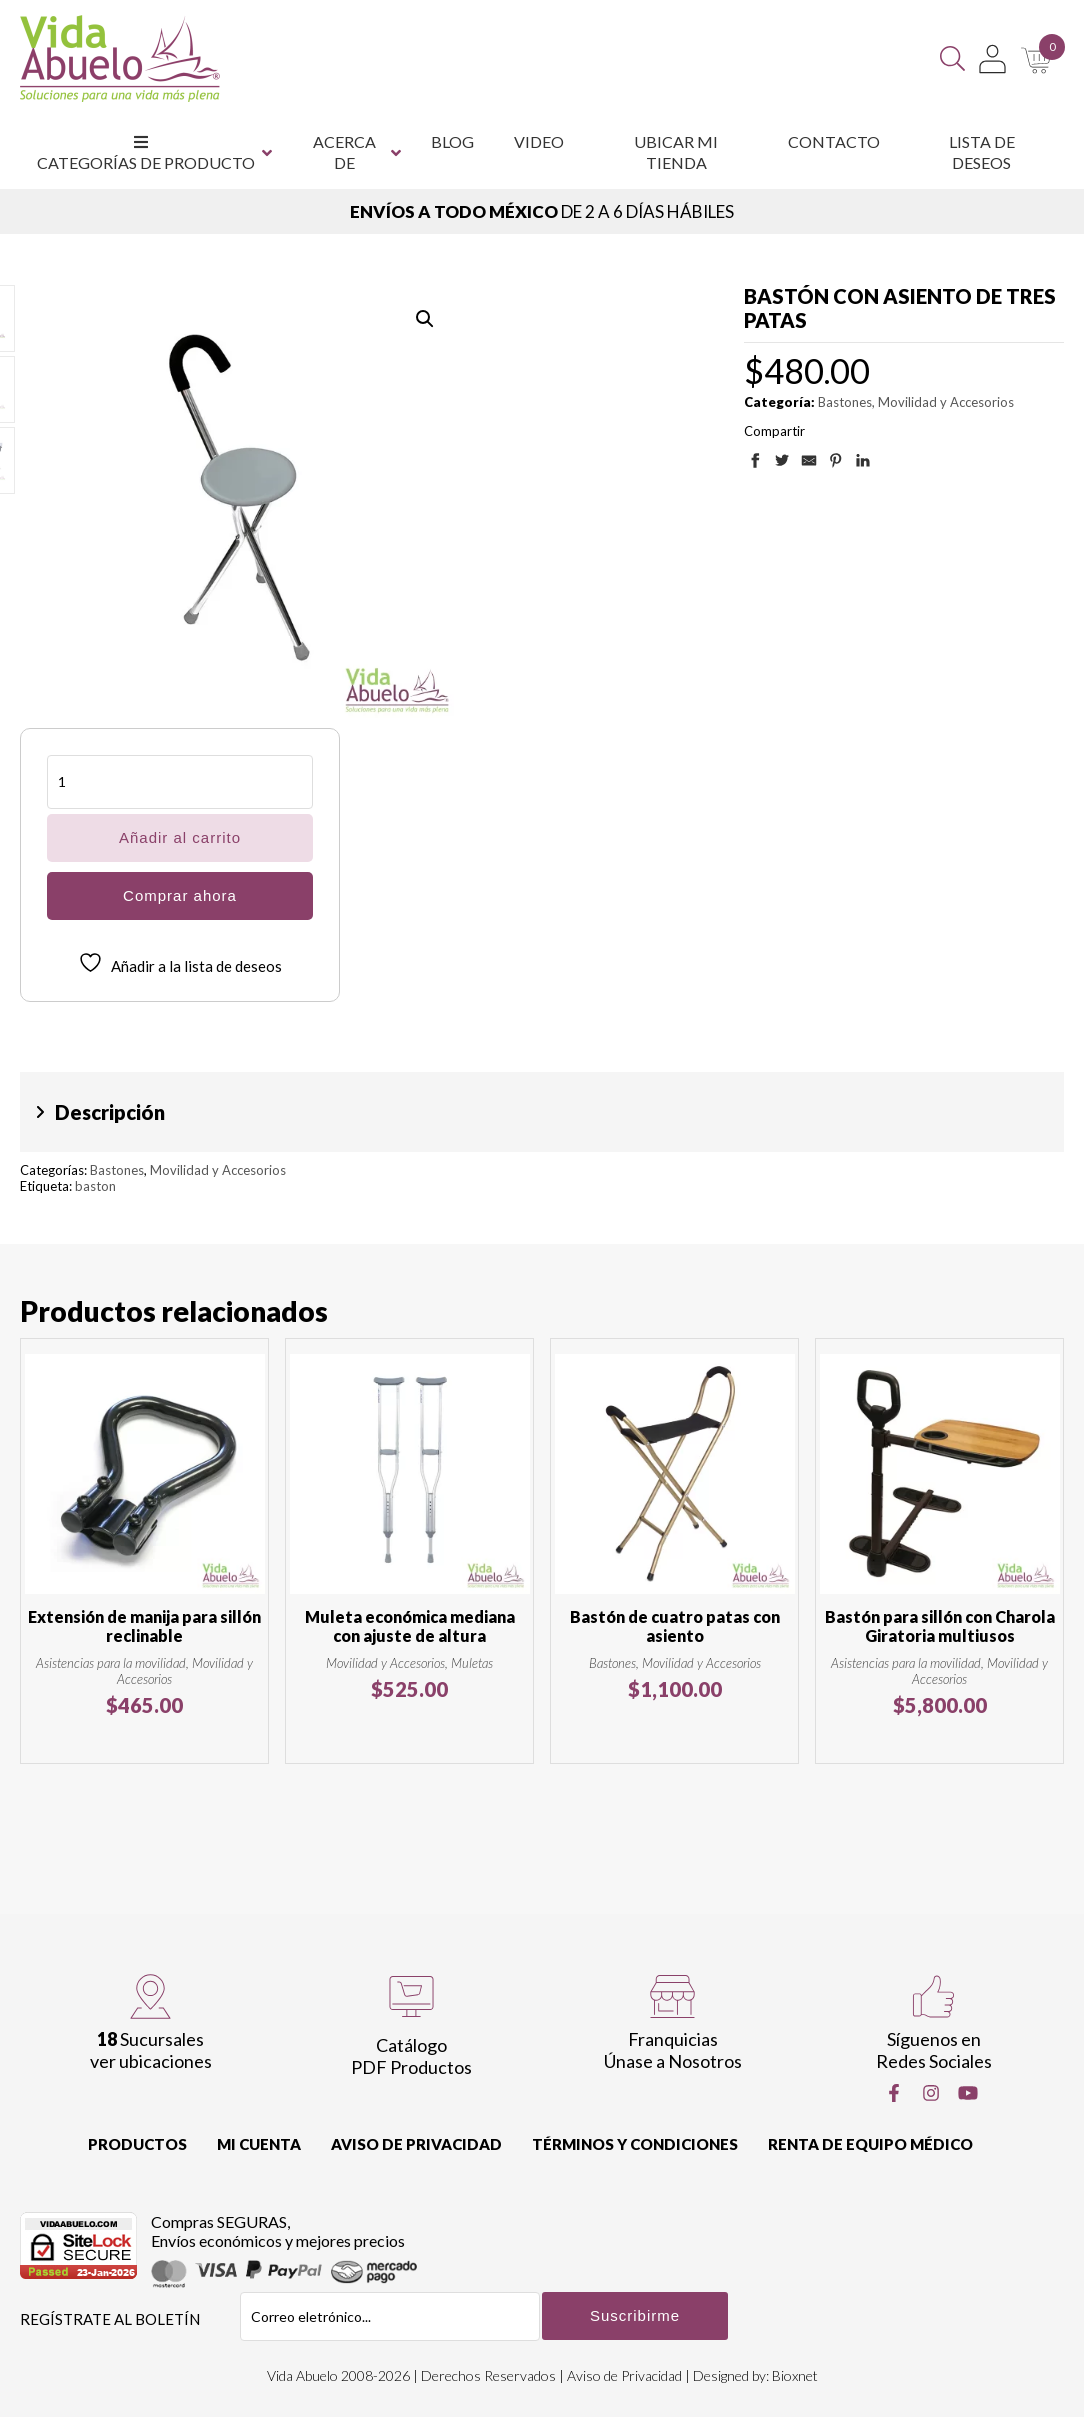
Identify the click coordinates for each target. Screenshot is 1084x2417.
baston (95, 1186)
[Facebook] (894, 2093)
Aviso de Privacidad (416, 2144)
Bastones (845, 402)
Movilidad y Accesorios (946, 402)
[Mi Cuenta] (992, 59)
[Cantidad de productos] (180, 782)
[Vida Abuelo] (120, 58)
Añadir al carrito (180, 837)
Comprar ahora (180, 895)
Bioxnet (795, 2375)
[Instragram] (931, 2093)
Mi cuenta (259, 2144)
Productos (137, 2144)
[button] (425, 319)
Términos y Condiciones (635, 2144)
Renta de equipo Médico (870, 2144)
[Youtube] (968, 2093)
